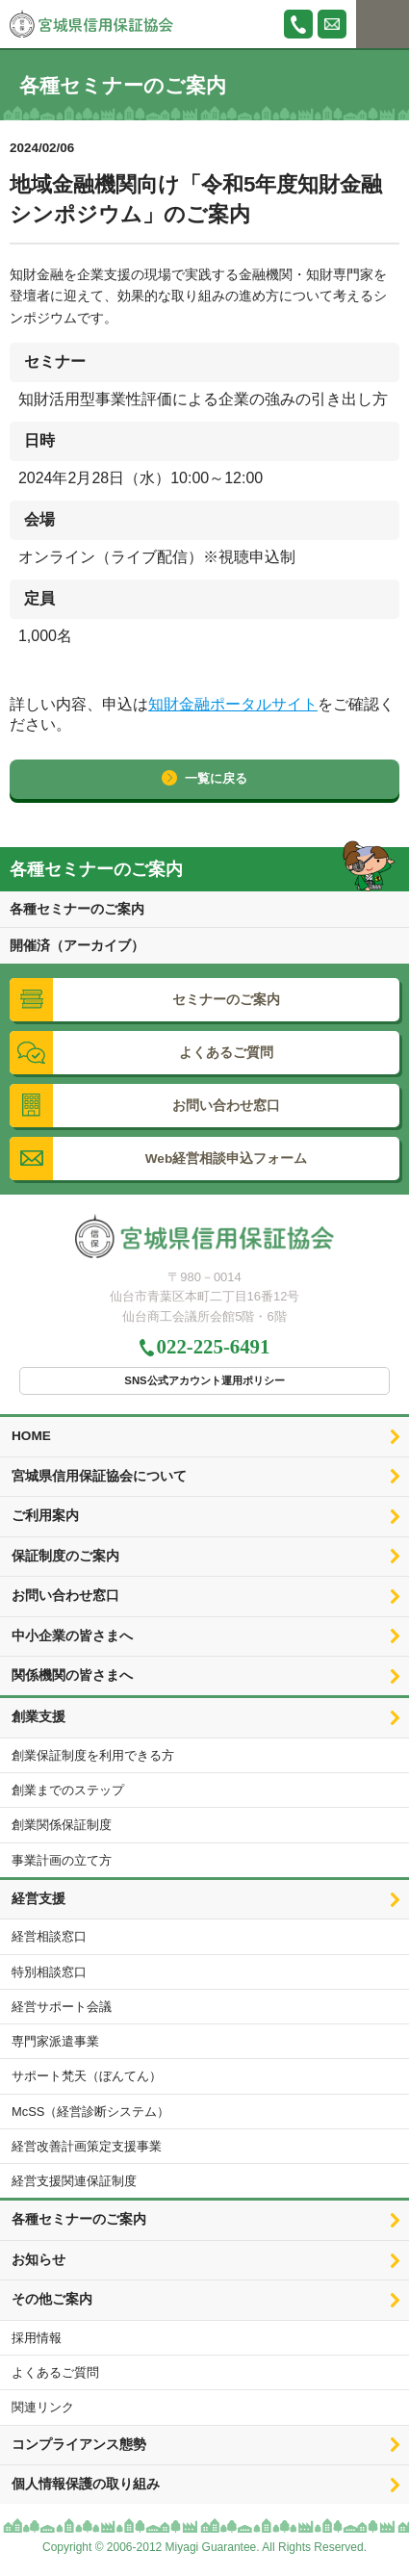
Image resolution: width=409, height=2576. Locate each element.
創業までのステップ (68, 1790)
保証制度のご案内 (65, 1556)
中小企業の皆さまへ (72, 1636)
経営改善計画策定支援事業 (87, 2146)
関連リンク (43, 2407)
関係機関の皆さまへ (72, 1675)
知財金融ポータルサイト (233, 704)
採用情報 (37, 2338)
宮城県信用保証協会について (99, 1476)
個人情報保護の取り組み (86, 2484)
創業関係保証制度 (62, 1824)
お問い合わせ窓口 (65, 1595)
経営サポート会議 (62, 2006)
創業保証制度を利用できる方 (93, 1755)
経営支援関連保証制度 (74, 2181)
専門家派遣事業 (55, 2041)
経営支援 (38, 1899)
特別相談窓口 (49, 1972)
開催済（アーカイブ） (77, 945)
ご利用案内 (45, 1515)
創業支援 (38, 1717)
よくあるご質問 (55, 2372)
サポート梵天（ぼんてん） (87, 2076)
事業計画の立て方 (62, 1860)
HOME (31, 1436)
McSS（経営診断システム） (90, 2111)
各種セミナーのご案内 (77, 908)
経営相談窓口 (49, 1936)
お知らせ (38, 2260)
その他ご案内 (52, 2299)
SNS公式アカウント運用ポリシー (204, 1380)
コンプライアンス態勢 (79, 2444)
